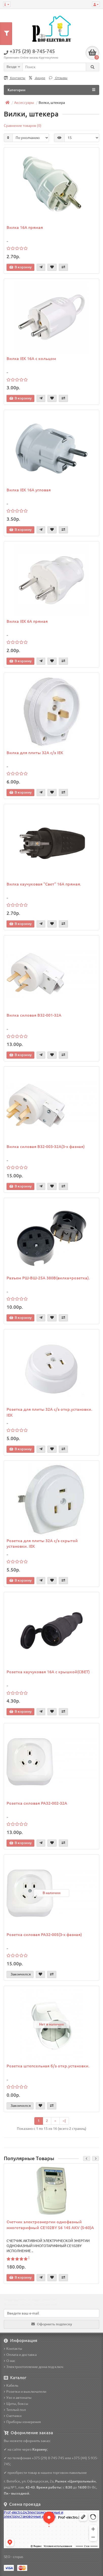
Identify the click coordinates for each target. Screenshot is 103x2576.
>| (64, 2121)
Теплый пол (15, 2410)
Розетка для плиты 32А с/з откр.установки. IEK (49, 1412)
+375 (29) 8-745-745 (48, 2458)
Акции (37, 78)
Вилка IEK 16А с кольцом (31, 358)
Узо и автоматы (18, 2398)
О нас (9, 2361)
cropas (18, 2557)
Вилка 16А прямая (25, 227)
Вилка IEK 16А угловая (29, 490)
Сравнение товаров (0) (22, 126)
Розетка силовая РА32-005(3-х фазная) (44, 1934)
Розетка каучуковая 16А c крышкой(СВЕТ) (48, 1671)
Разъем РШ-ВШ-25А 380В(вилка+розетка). (48, 1278)
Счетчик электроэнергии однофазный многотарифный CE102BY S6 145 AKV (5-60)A (50, 2225)
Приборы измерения (22, 2422)
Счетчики (12, 2416)
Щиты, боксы (16, 2404)
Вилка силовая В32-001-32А (34, 1015)
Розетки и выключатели (25, 2392)
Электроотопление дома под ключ (33, 2367)
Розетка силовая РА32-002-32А (37, 1803)
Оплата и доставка (20, 2355)
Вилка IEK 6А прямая (27, 621)
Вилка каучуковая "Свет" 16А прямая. (44, 884)
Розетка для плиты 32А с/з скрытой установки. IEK (42, 1543)
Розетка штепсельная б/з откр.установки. (48, 2066)
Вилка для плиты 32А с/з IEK (35, 752)
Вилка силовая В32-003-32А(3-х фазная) (46, 1146)
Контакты (14, 78)
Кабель (11, 2385)
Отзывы (58, 78)
